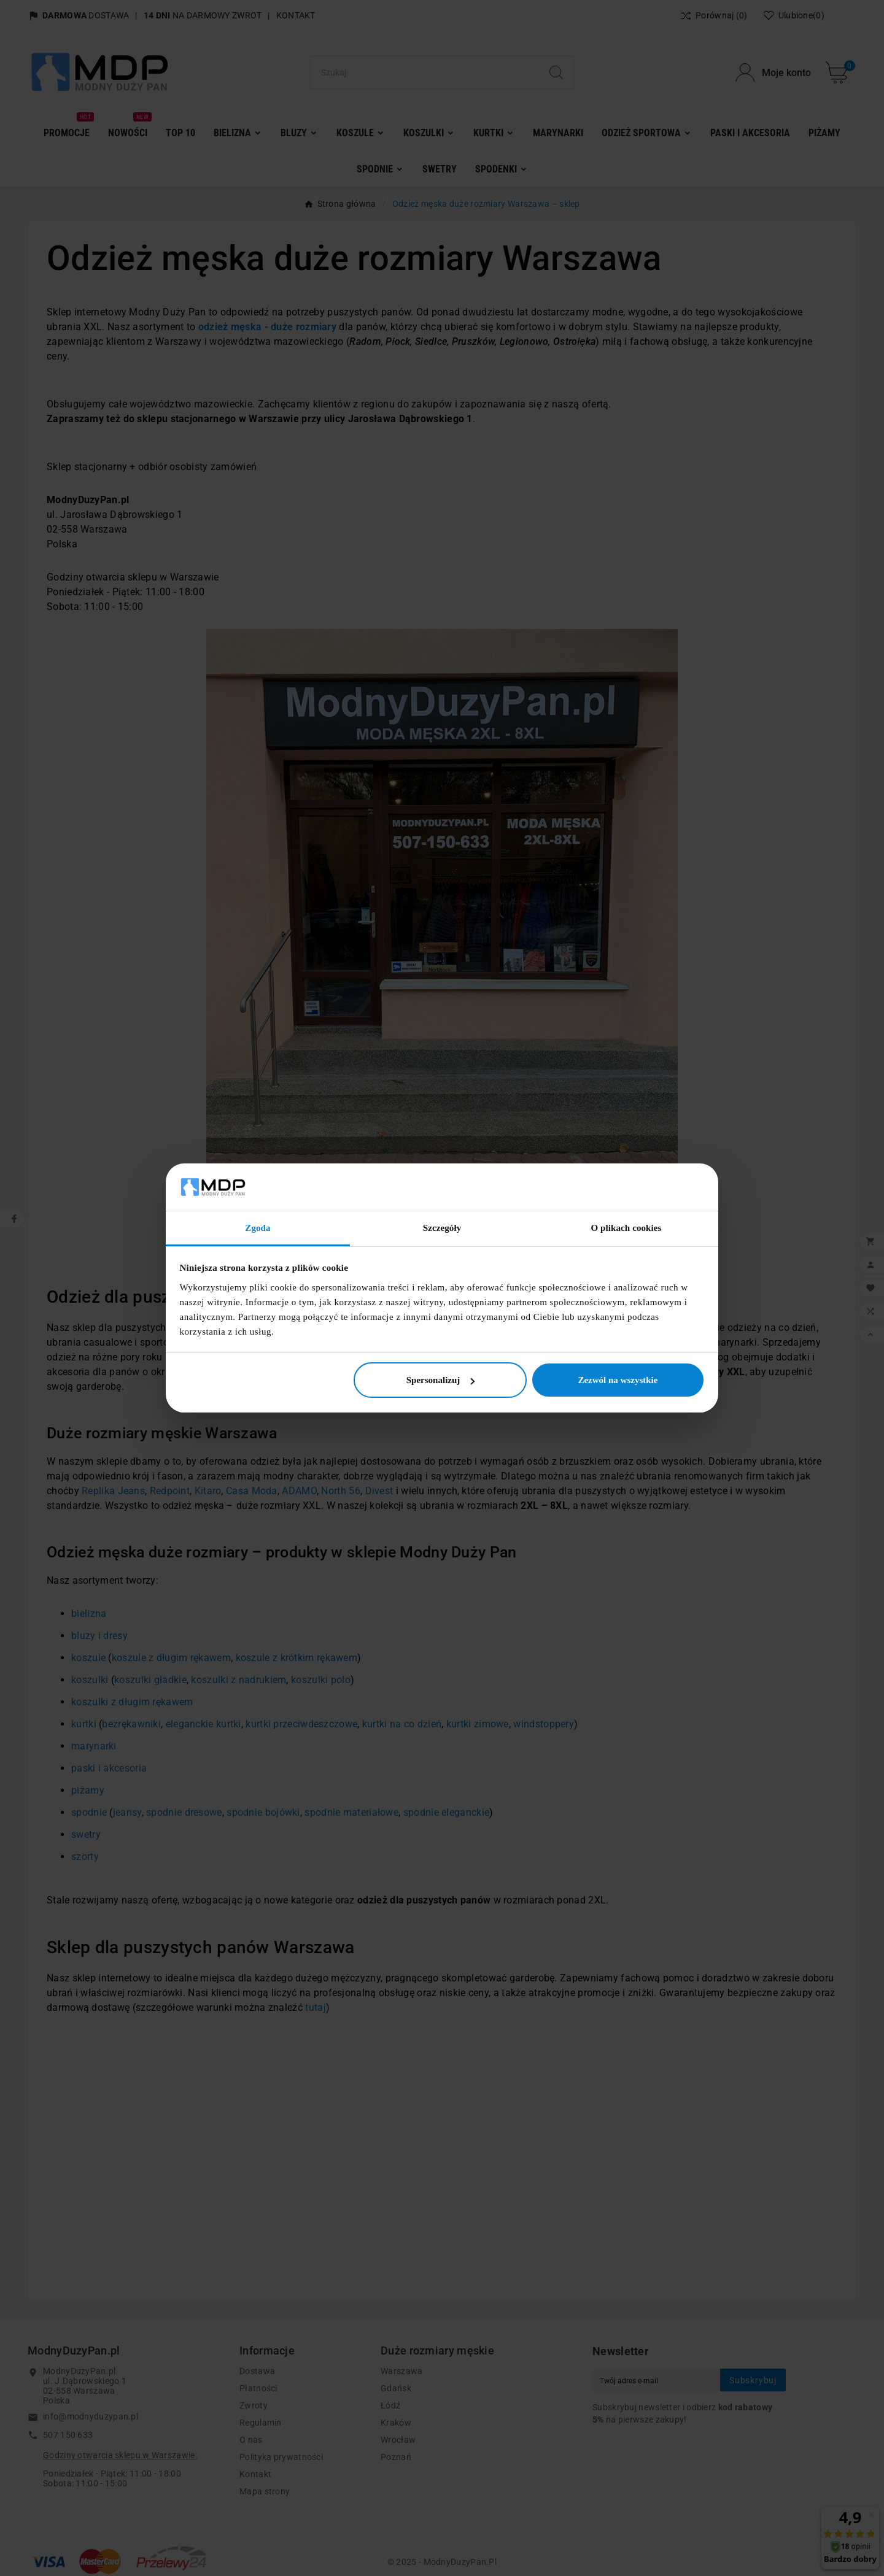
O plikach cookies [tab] (626, 1228)
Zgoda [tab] (257, 1228)
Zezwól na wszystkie (617, 1380)
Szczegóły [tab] (442, 1228)
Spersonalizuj (440, 1380)
